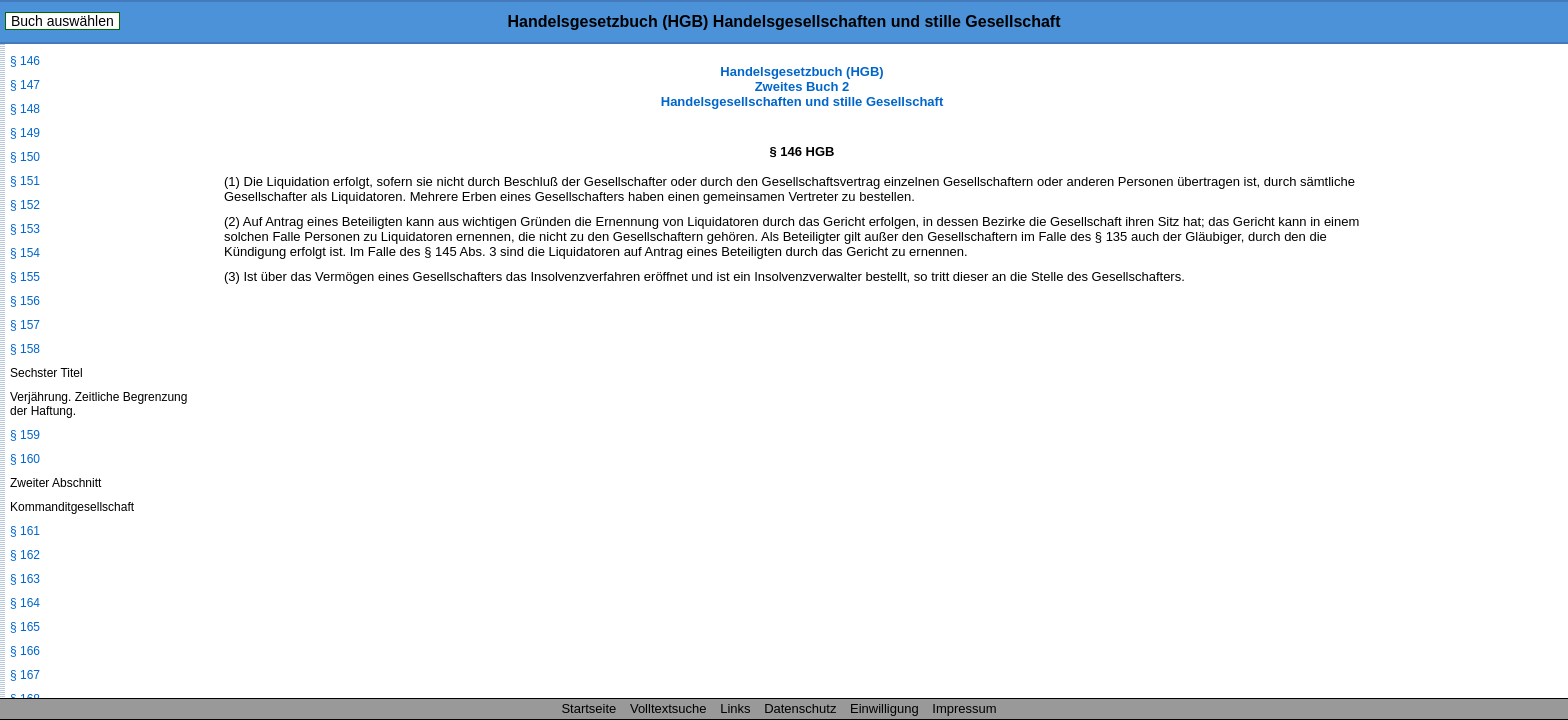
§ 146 (25, 61)
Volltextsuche (668, 708)
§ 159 (25, 435)
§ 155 (25, 277)
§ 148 (25, 109)
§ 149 (25, 133)
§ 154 (25, 253)
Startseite (588, 708)
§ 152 (25, 205)
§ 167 (25, 675)
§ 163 (25, 579)
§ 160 (25, 459)
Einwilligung (884, 708)
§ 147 (25, 85)
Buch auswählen (62, 21)
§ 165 (25, 627)
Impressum (964, 708)
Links (735, 708)
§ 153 (25, 229)
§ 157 (25, 325)
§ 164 (25, 603)
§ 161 (25, 531)
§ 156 (25, 301)
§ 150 (25, 157)
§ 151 (25, 181)
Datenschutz (800, 708)
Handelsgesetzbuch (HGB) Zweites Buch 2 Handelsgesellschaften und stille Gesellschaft (802, 86)
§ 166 (25, 651)
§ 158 (25, 349)
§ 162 (25, 555)
